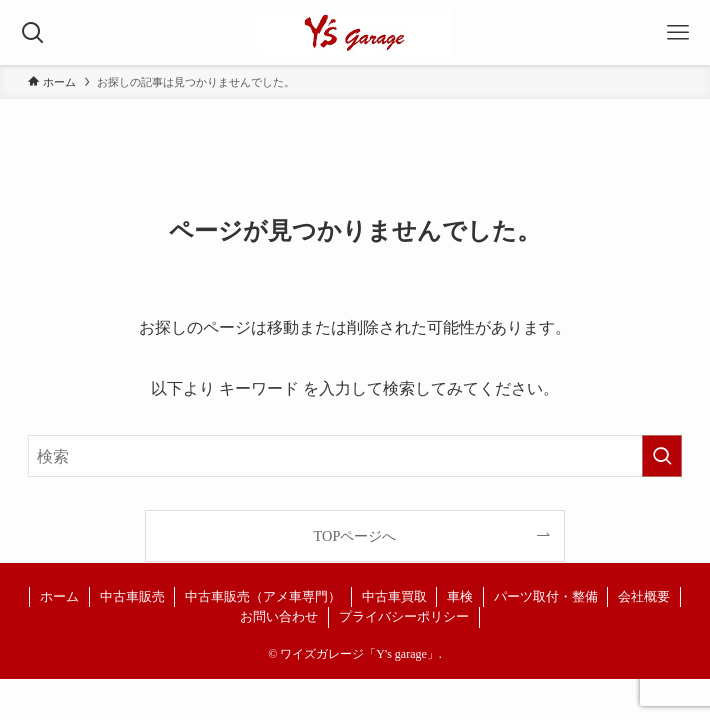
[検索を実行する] (662, 456)
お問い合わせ (279, 616)
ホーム (59, 596)
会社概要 (644, 596)
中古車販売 (132, 596)
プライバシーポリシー (404, 616)
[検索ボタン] (32, 32)
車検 (460, 596)
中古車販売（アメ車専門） (263, 596)
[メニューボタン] (677, 32)
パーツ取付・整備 (546, 596)
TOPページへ (355, 535)
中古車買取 (394, 596)
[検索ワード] (354, 456)
